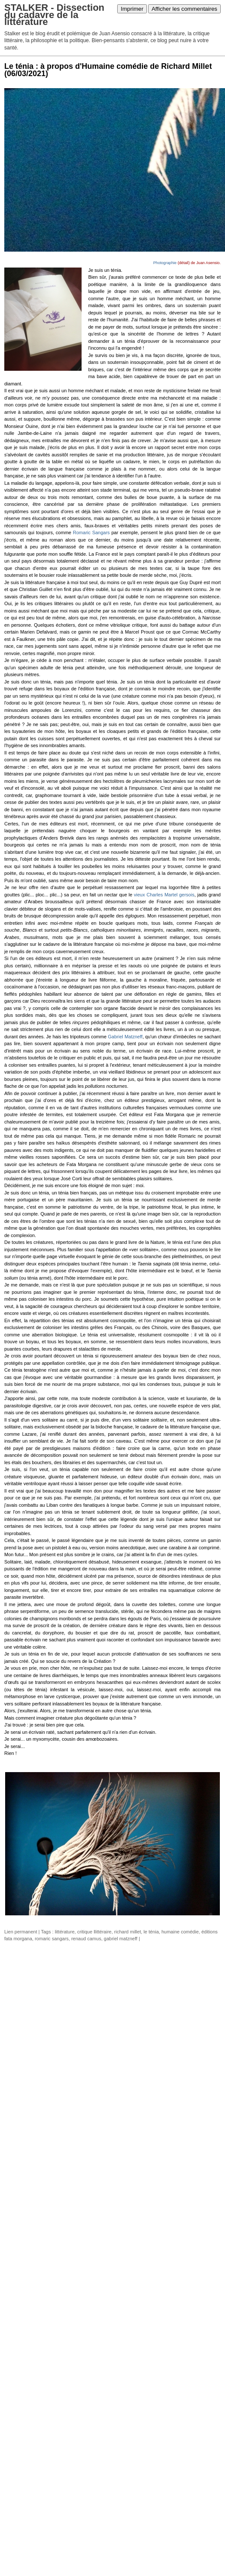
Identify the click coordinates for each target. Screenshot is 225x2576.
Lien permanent (20, 1931)
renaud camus (86, 1938)
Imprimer (132, 9)
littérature (65, 1931)
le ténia (150, 1931)
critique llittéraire (94, 1931)
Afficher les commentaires (184, 9)
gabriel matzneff (120, 1938)
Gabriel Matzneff (125, 1036)
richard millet (127, 1931)
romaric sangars (52, 1938)
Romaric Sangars (91, 532)
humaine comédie (180, 1931)
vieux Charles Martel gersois (164, 894)
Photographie (164, 263)
